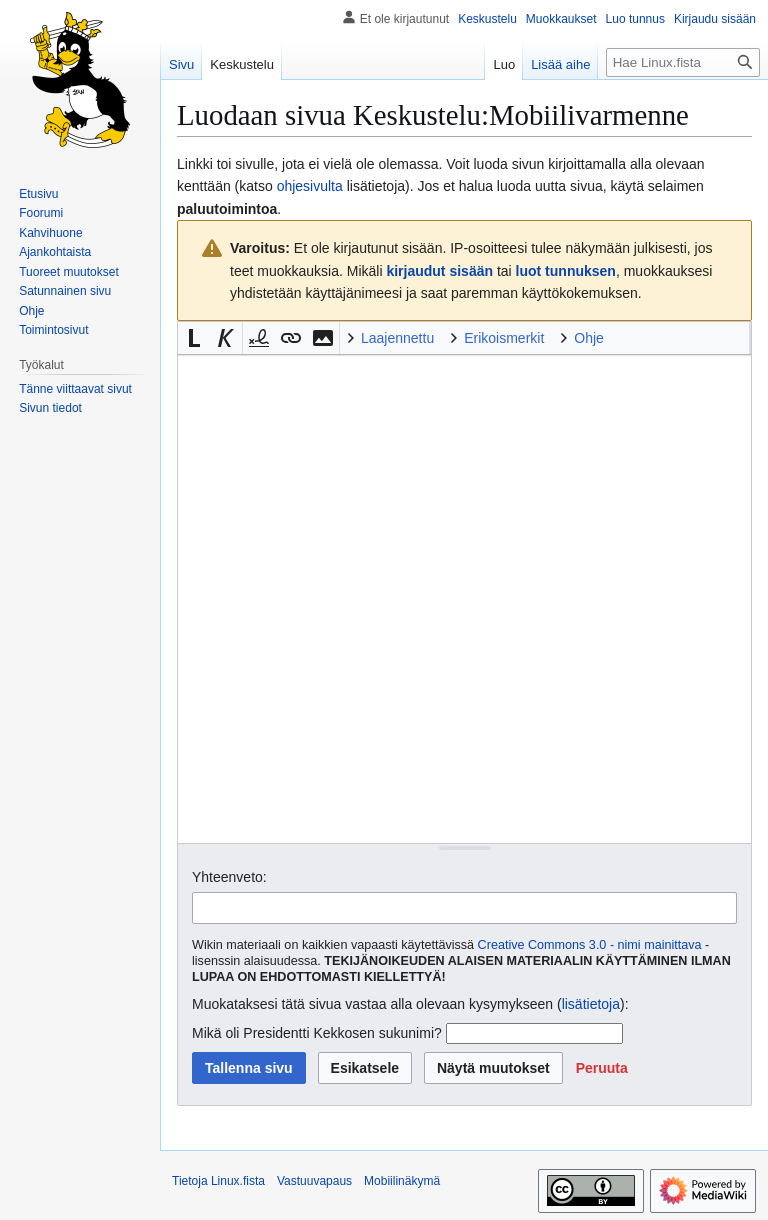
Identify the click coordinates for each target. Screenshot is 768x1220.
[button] (194, 338)
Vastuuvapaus (314, 1181)
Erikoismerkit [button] (504, 338)
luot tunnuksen (566, 271)
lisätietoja (591, 1004)
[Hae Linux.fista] (683, 62)
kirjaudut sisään (439, 271)
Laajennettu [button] (397, 338)
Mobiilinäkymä (402, 1181)
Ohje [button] (589, 338)
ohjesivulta (310, 186)
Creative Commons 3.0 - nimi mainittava (590, 945)
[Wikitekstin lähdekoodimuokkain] (464, 598)
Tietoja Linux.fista (218, 1181)
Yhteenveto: (229, 877)
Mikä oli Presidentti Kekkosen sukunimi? (317, 1033)
